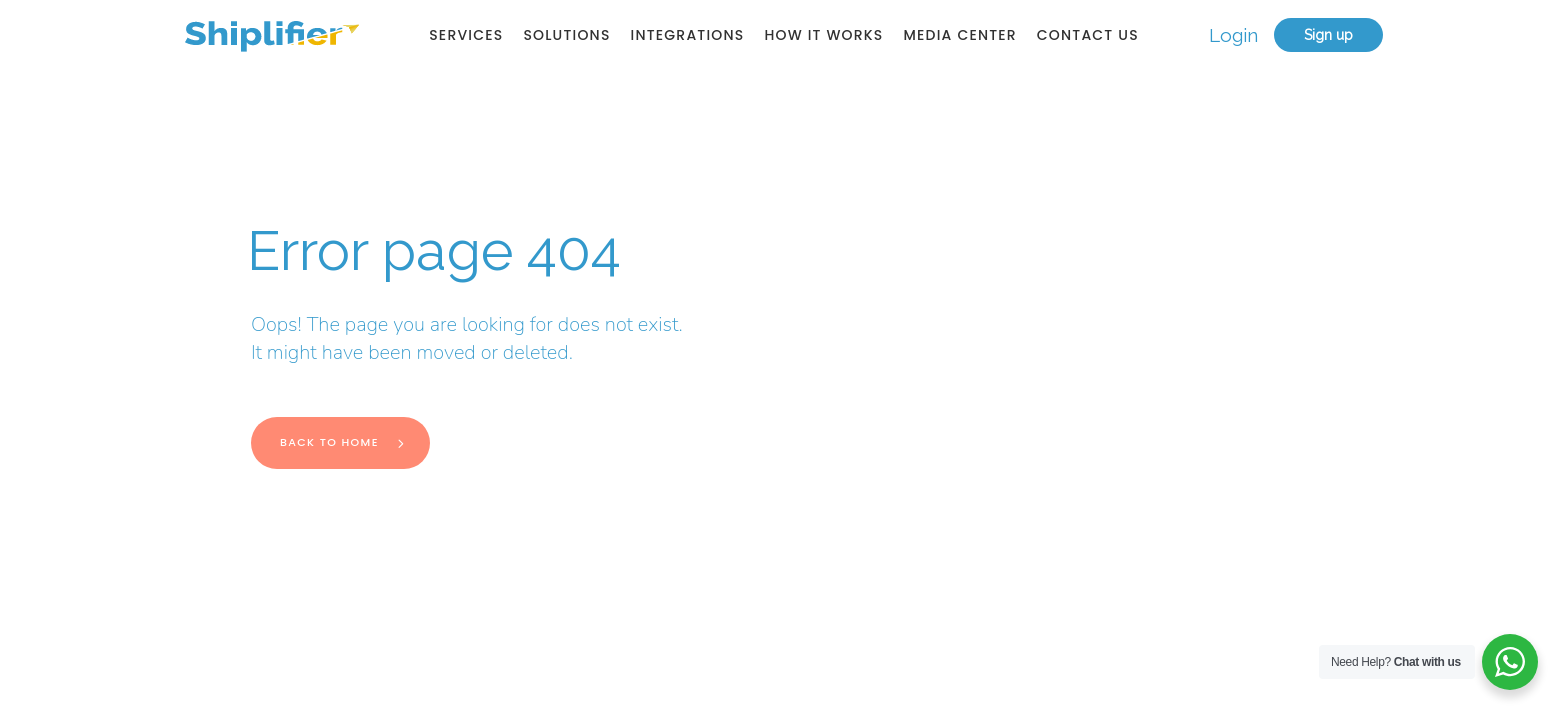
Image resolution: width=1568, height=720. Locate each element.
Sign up (1328, 35)
